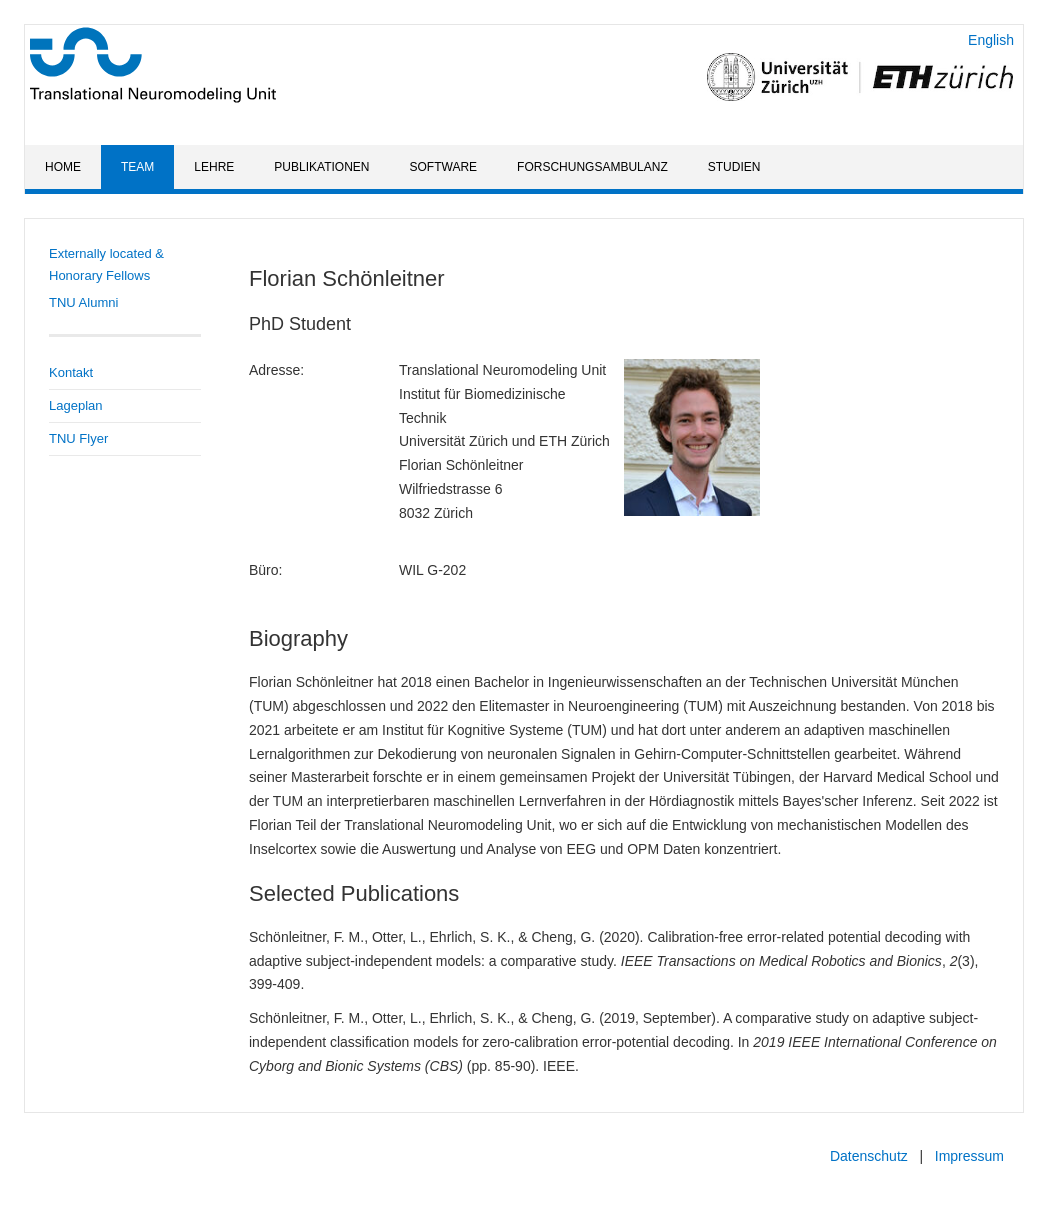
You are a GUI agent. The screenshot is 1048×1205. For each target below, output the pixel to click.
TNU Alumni (83, 302)
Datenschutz (869, 1156)
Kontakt (71, 372)
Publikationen (321, 167)
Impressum (969, 1156)
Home (63, 167)
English (991, 40)
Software (444, 167)
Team (137, 167)
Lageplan (76, 405)
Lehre (214, 167)
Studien (734, 167)
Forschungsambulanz (592, 167)
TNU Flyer (78, 438)
